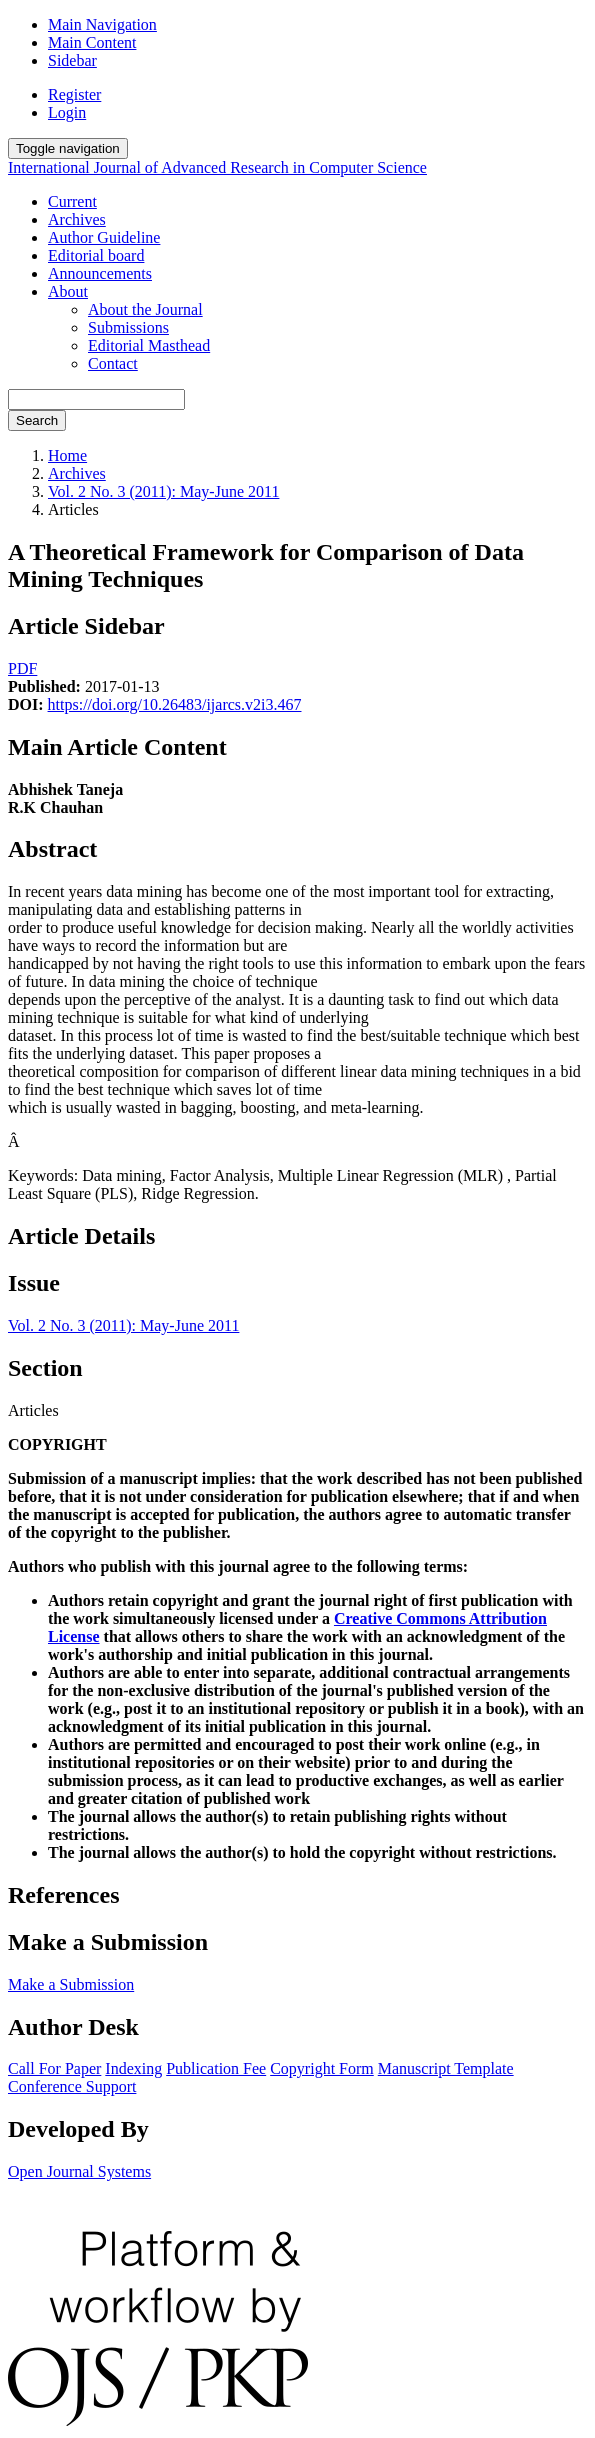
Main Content (92, 42)
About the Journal (145, 309)
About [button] (68, 291)
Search (37, 420)
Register (74, 94)
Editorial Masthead (149, 345)
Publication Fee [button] (216, 2068)
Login (67, 112)
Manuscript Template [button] (446, 2068)
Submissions (128, 327)
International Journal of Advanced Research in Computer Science (217, 167)
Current (72, 201)
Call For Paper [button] (54, 2068)
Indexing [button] (133, 2068)
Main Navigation (102, 24)
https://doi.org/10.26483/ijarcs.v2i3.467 (175, 704)
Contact (113, 363)
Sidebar (72, 60)
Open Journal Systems (79, 2171)
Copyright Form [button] (322, 2068)
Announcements (100, 273)
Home (67, 455)
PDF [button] (22, 668)
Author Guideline (104, 237)
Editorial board (96, 255)
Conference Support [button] (72, 2086)
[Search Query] (96, 399)
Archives (77, 219)
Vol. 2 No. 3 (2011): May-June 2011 (163, 491)
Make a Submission (71, 1984)
